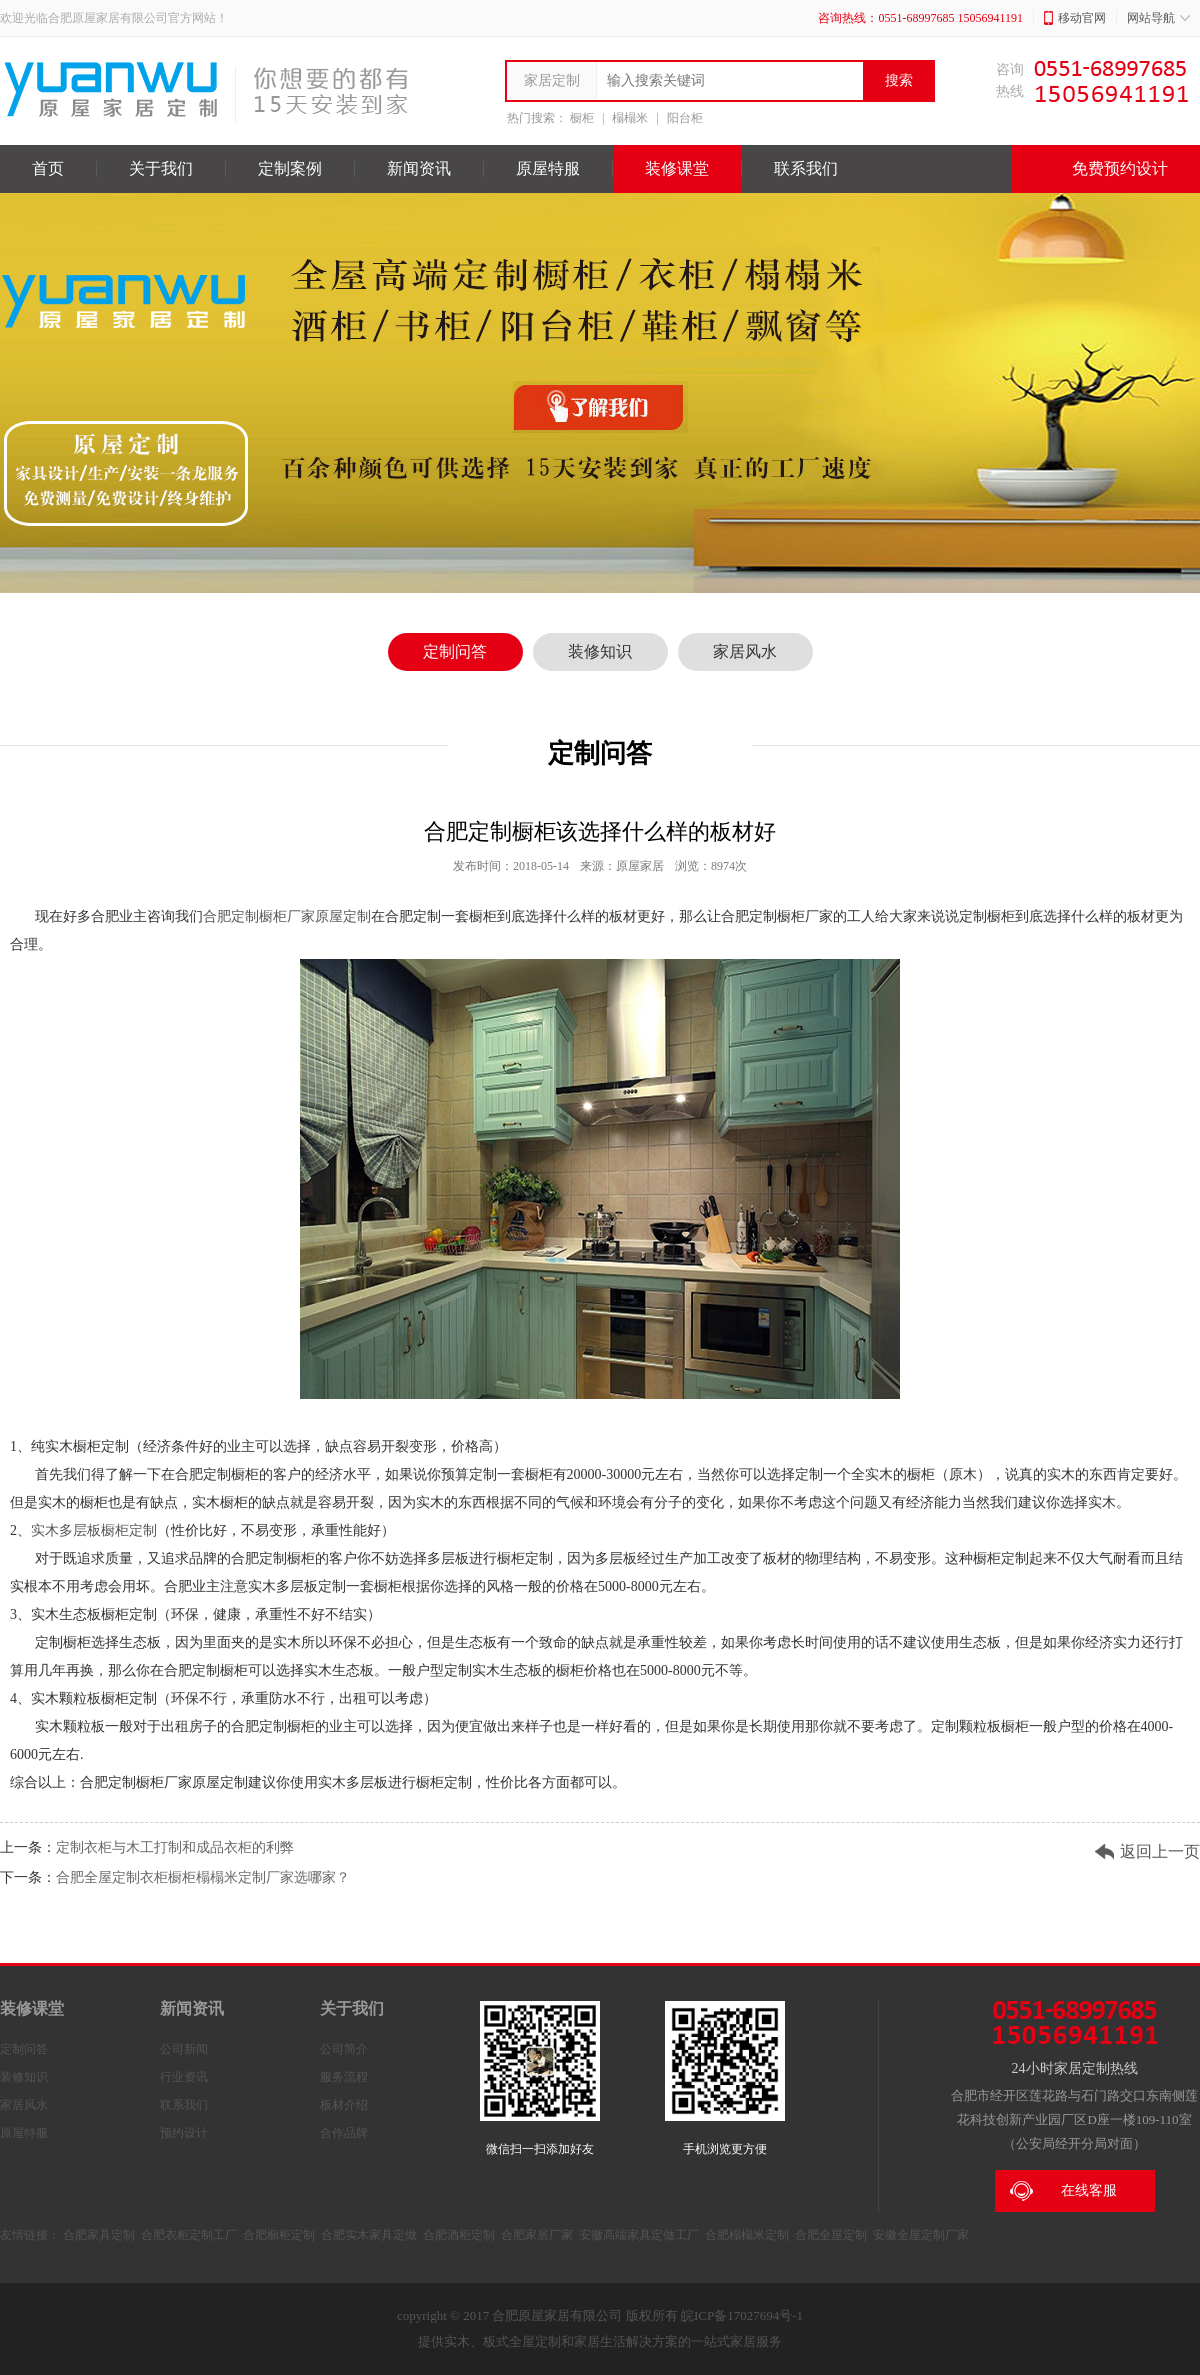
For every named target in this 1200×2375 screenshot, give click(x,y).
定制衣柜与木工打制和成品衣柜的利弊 (175, 1847)
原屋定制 (343, 916)
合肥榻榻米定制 (747, 2235)
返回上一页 (1160, 1851)
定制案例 (290, 168)
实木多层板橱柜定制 (94, 1530)
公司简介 (344, 2049)
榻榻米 (630, 118)
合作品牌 (344, 2133)
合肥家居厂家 (537, 2235)
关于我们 (161, 168)
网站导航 (1158, 18)
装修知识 (600, 651)
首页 (48, 168)
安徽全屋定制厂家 (921, 2235)
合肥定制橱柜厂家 (259, 916)
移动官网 (1075, 18)
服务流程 (344, 2077)
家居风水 (745, 651)
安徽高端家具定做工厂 (639, 2235)
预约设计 (184, 2133)
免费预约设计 (1106, 169)
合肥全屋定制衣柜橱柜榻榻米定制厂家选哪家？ (203, 1877)
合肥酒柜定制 (459, 2235)
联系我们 (806, 168)
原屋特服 (548, 168)
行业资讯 (184, 2077)
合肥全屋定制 (831, 2235)
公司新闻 (184, 2049)
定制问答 (455, 651)
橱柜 (582, 118)
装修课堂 (677, 168)
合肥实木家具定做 (369, 2235)
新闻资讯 (419, 168)
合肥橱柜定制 (279, 2235)
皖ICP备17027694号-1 (742, 2315)
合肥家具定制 (99, 2235)
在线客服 (1063, 2191)
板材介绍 (344, 2105)
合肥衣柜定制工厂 (189, 2235)
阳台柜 (685, 118)
